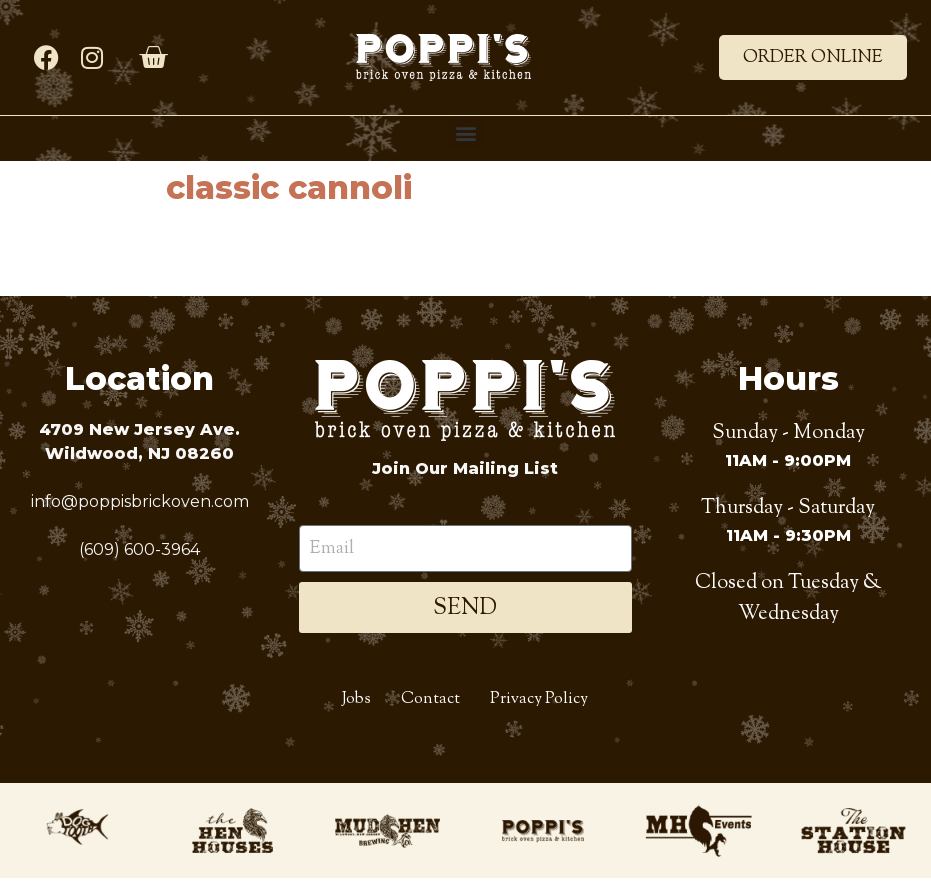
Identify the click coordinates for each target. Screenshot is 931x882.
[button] (465, 132)
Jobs (356, 702)
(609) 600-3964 (139, 549)
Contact (430, 702)
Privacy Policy (539, 702)
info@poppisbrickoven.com (140, 501)
